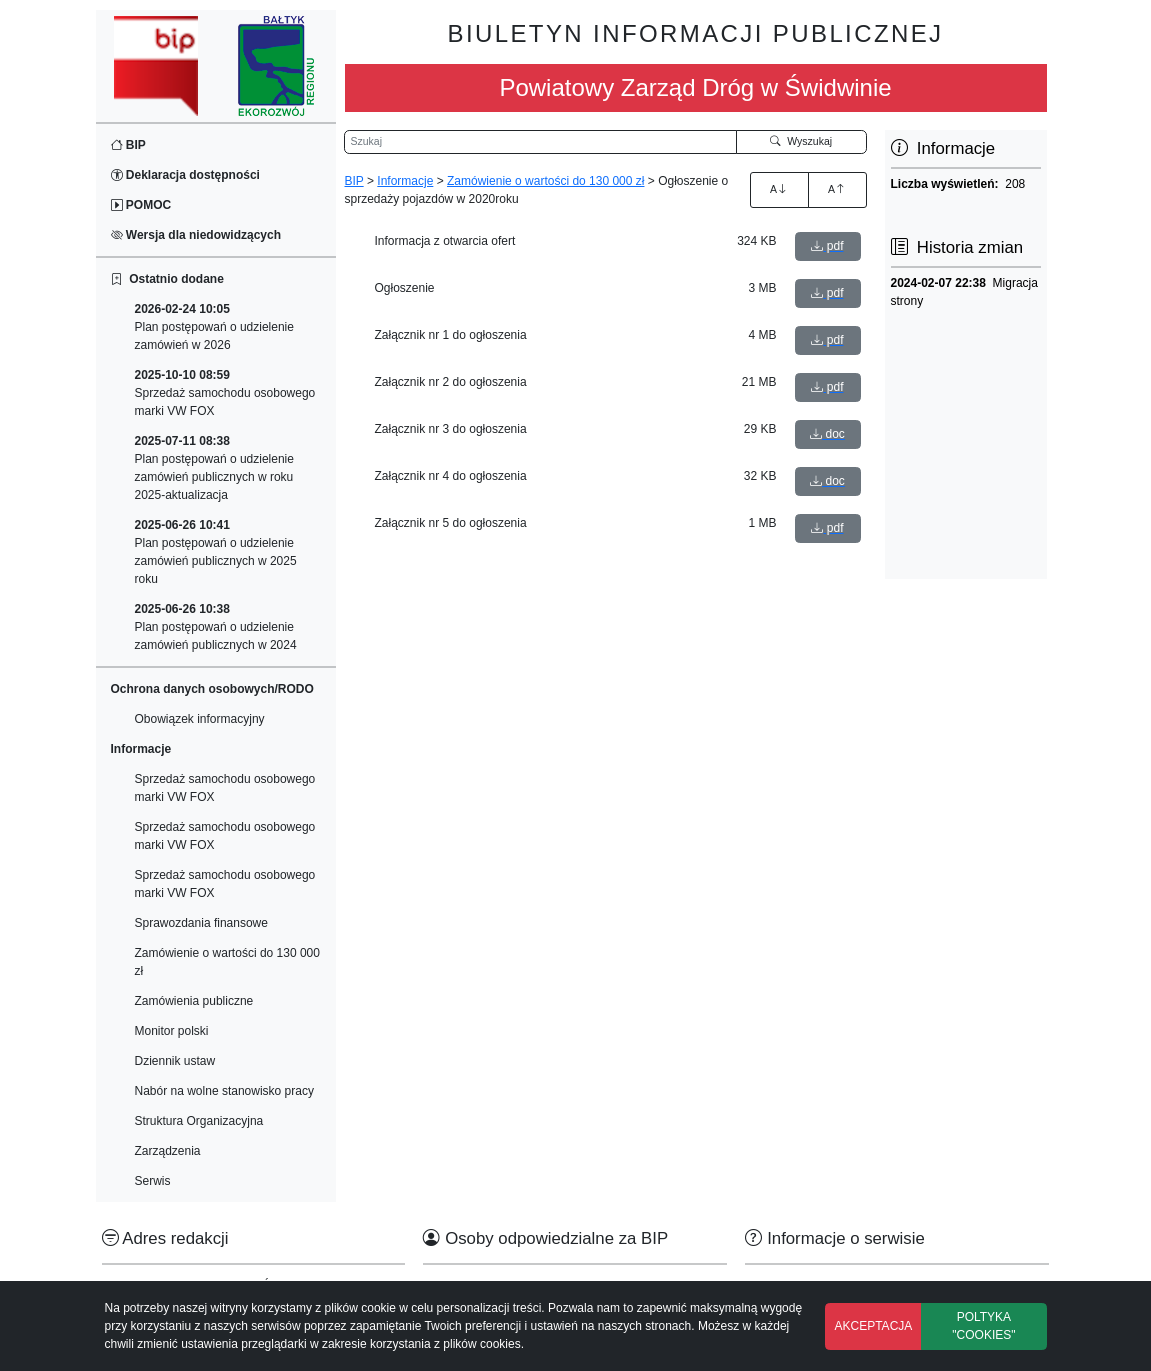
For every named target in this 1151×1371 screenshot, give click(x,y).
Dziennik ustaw (175, 1061)
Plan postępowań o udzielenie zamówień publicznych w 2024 (216, 627)
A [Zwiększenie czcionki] (779, 189)
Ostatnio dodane (167, 279)
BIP (128, 145)
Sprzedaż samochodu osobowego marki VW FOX (225, 393)
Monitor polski (172, 1031)
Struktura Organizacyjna (199, 1121)
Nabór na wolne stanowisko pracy (224, 1091)
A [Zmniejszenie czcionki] (837, 189)
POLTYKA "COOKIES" (983, 1326)
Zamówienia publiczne (194, 1001)
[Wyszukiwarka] (541, 142)
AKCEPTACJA (874, 1326)
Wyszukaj (801, 141)
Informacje (405, 181)
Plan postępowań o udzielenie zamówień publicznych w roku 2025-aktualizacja (214, 468)
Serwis (153, 1181)
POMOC (141, 205)
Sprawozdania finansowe (201, 923)
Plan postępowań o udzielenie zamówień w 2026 (214, 327)
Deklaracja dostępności (185, 175)
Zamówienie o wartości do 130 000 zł (227, 962)
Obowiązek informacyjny (200, 719)
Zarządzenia (168, 1151)
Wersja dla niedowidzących (196, 235)
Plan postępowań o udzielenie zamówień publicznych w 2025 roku (216, 552)
